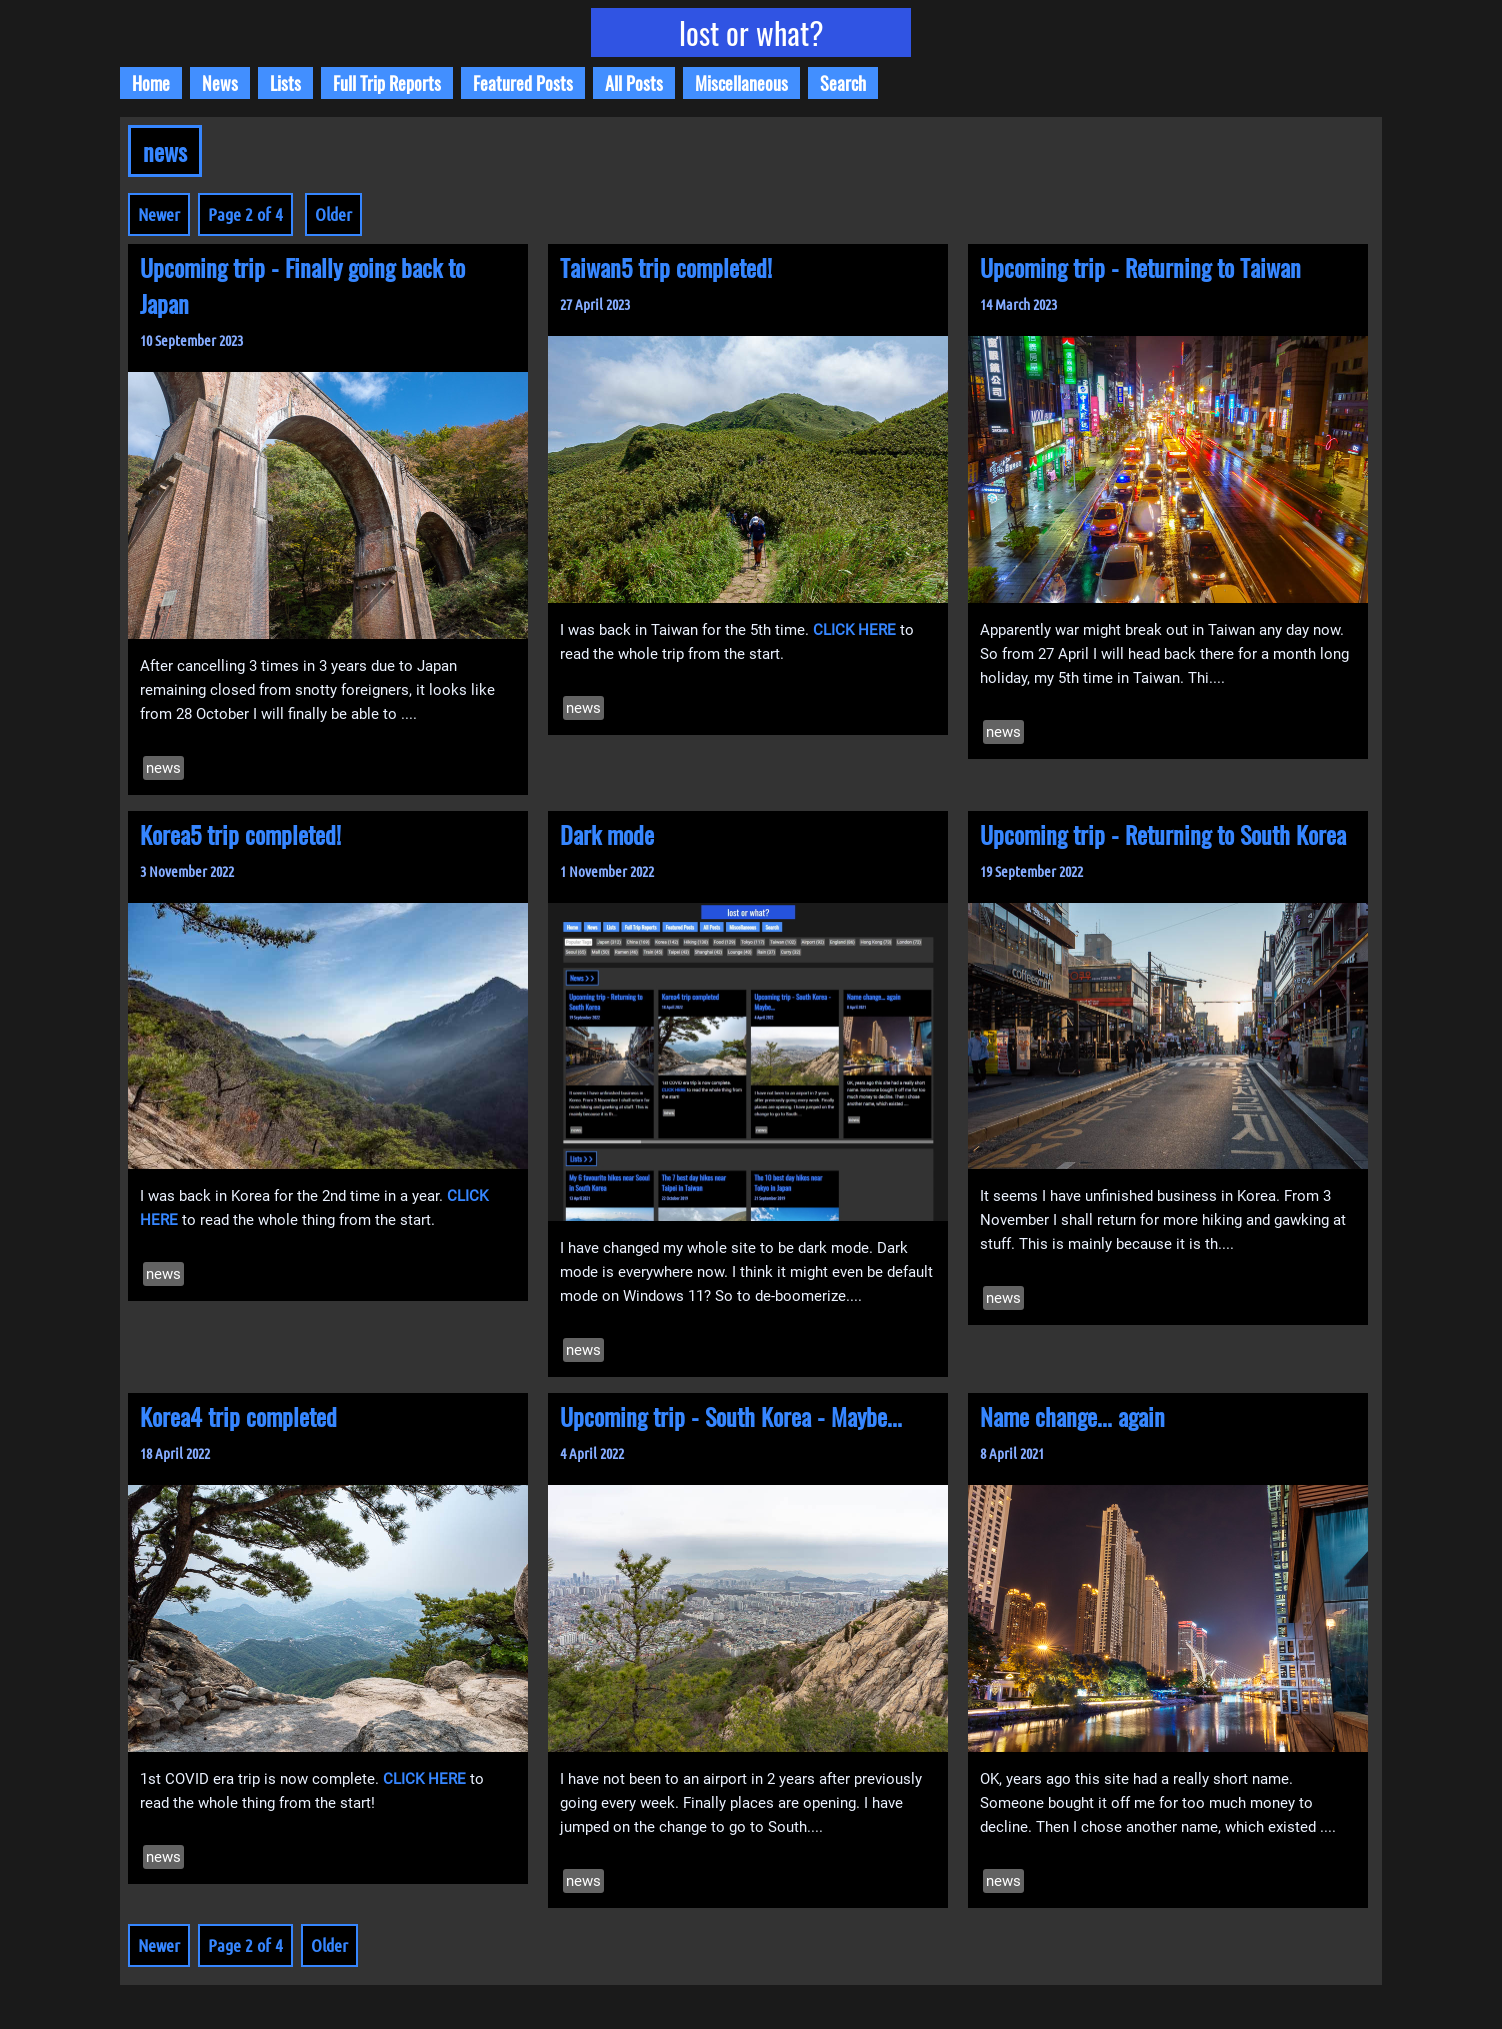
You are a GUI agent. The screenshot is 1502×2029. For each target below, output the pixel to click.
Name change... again (1072, 1416)
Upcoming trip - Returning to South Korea (1163, 834)
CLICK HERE (854, 630)
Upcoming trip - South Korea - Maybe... (731, 1416)
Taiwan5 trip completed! (666, 267)
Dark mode (607, 834)
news (163, 768)
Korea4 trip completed (238, 1416)
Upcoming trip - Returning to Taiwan (1140, 267)
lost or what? (751, 32)
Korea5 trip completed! (240, 834)
